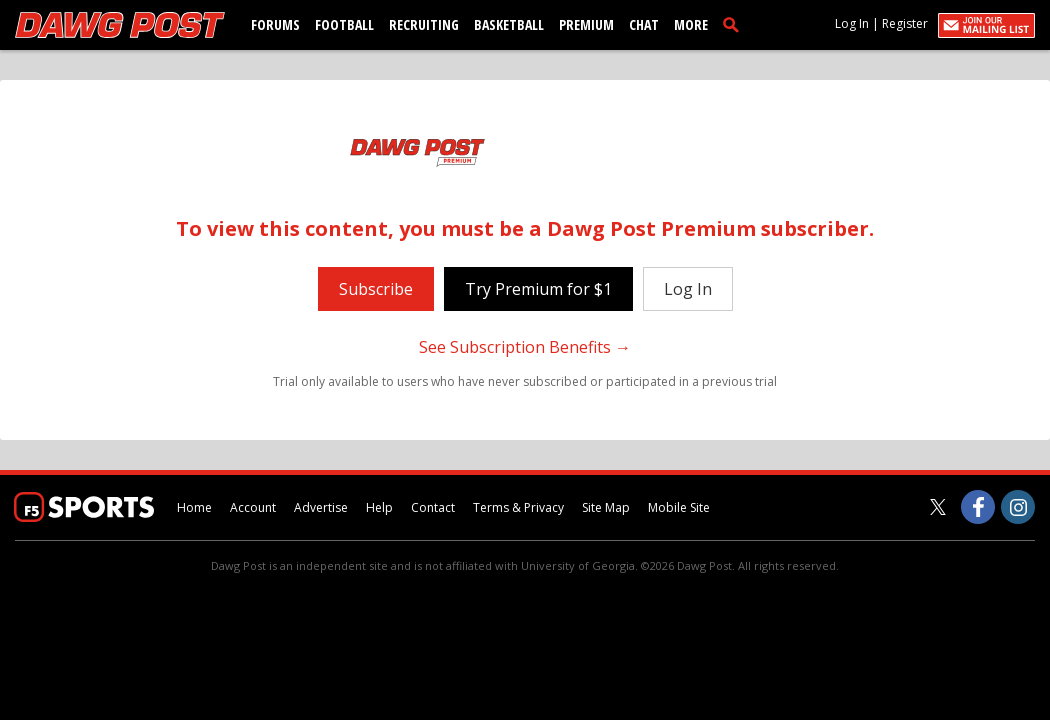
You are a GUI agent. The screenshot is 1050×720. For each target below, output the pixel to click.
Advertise (321, 507)
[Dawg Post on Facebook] (978, 507)
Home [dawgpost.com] (194, 507)
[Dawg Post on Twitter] (938, 507)
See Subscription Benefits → (525, 347)
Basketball (509, 24)
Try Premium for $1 (538, 289)
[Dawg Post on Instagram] (1018, 507)
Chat (644, 24)
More (691, 24)
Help (379, 507)
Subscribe (376, 289)
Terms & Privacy (518, 507)
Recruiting (424, 24)
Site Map (606, 507)
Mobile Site (679, 507)
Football (344, 24)
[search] (735, 24)
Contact (433, 507)
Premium (586, 24)
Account (253, 507)
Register (905, 23)
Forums (275, 24)
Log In (852, 23)
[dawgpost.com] (120, 25)
